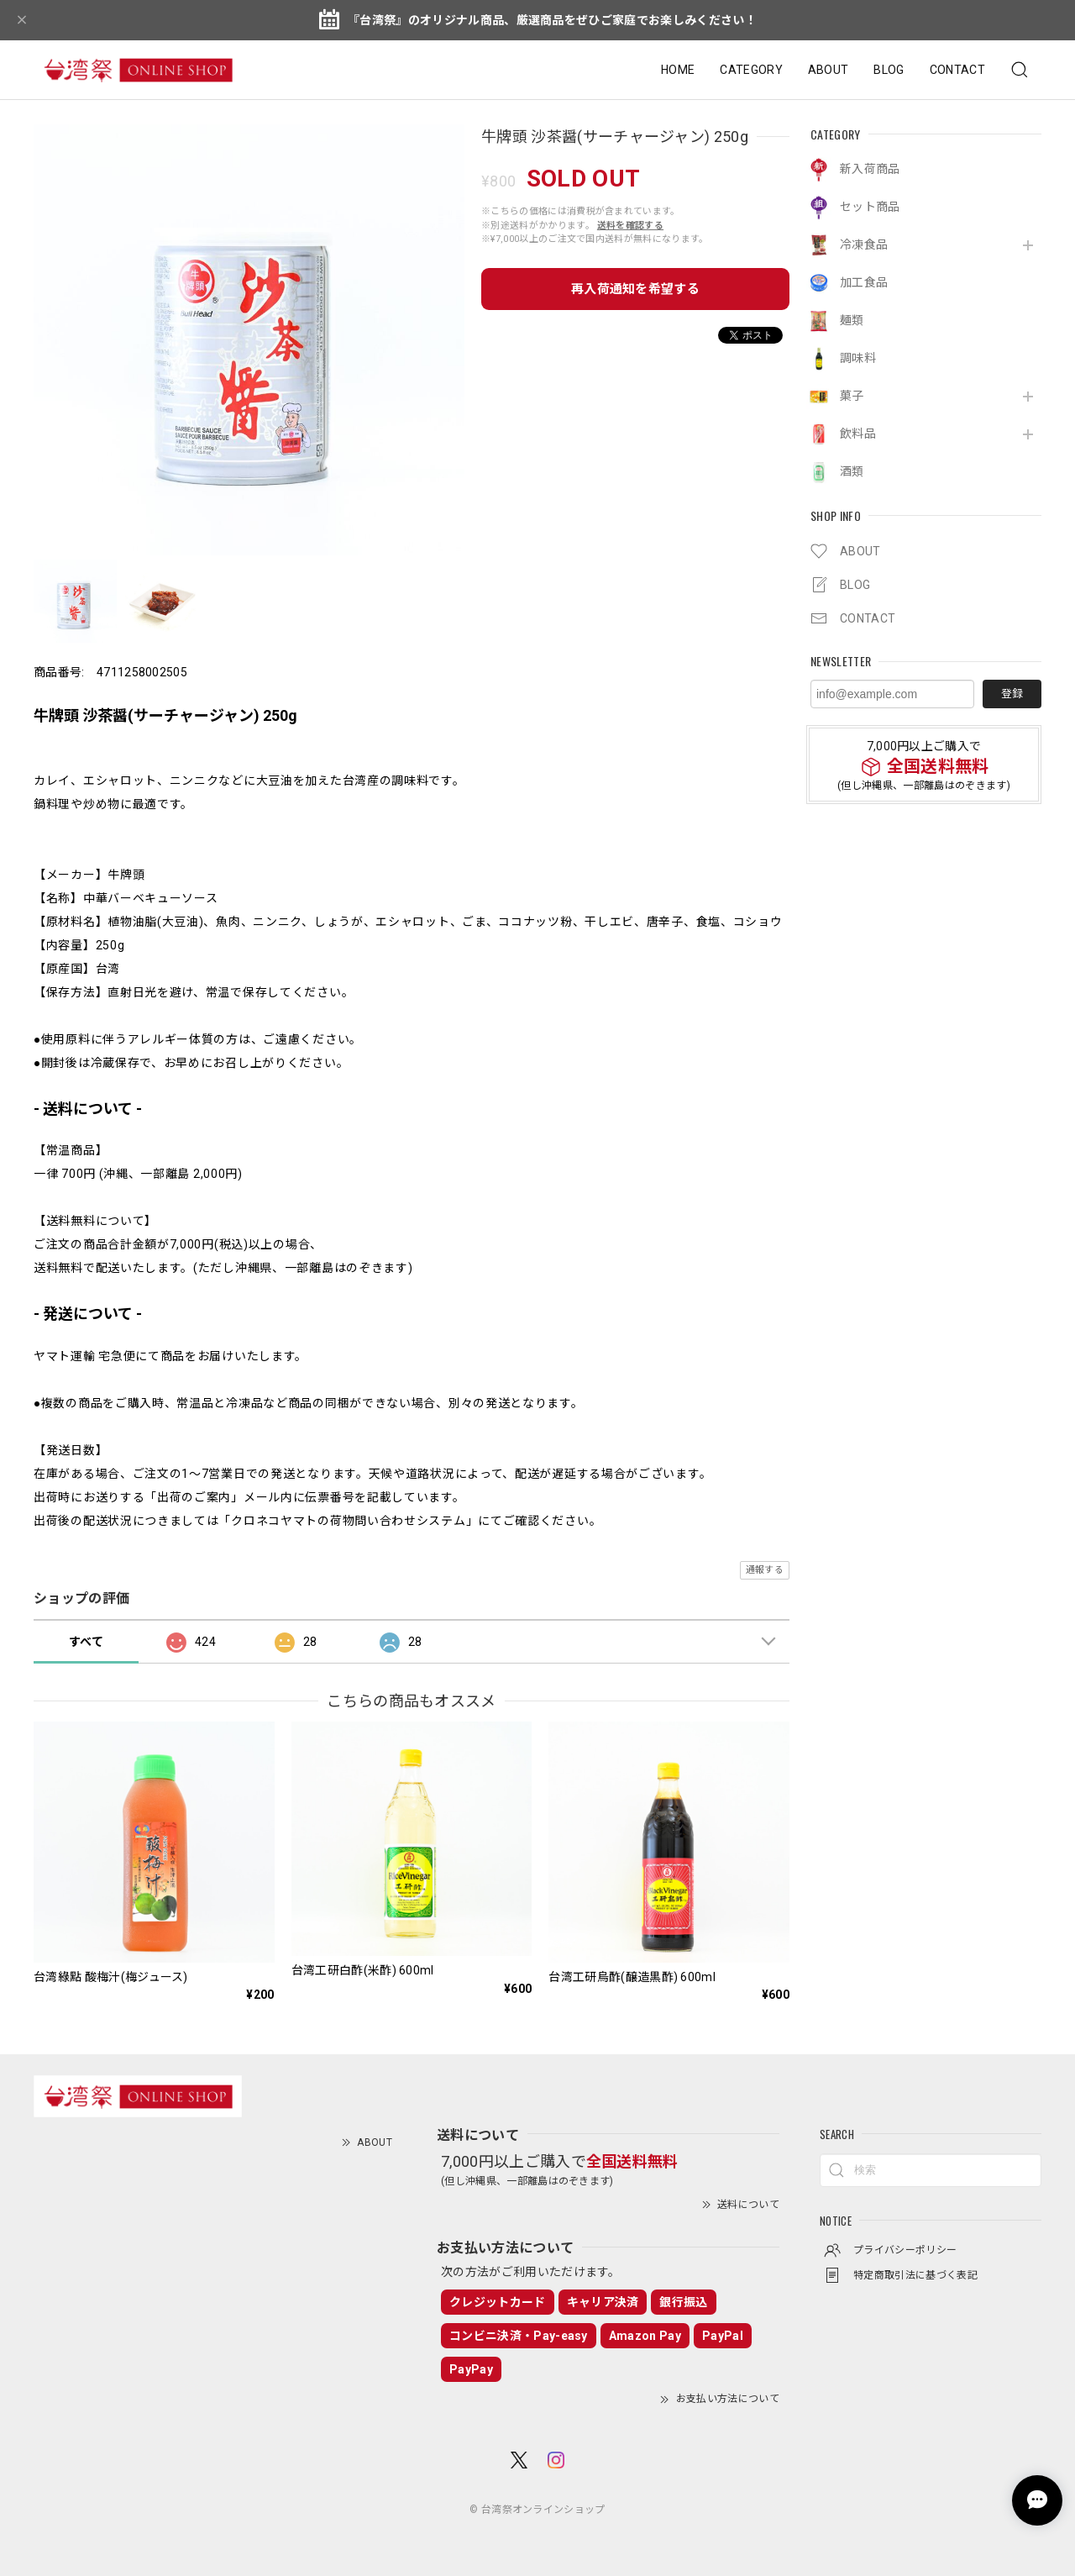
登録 (1012, 693)
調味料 (858, 358)
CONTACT (957, 69)
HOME (678, 69)
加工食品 (864, 282)
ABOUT (828, 69)
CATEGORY (751, 69)
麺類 (852, 320)
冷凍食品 (864, 244)
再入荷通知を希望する (635, 289)
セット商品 (870, 206)
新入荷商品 (870, 169)
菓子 (852, 395)
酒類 (852, 471)
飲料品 (858, 433)
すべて (86, 1641)
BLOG (888, 69)
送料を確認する (630, 225)
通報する (765, 1569)
